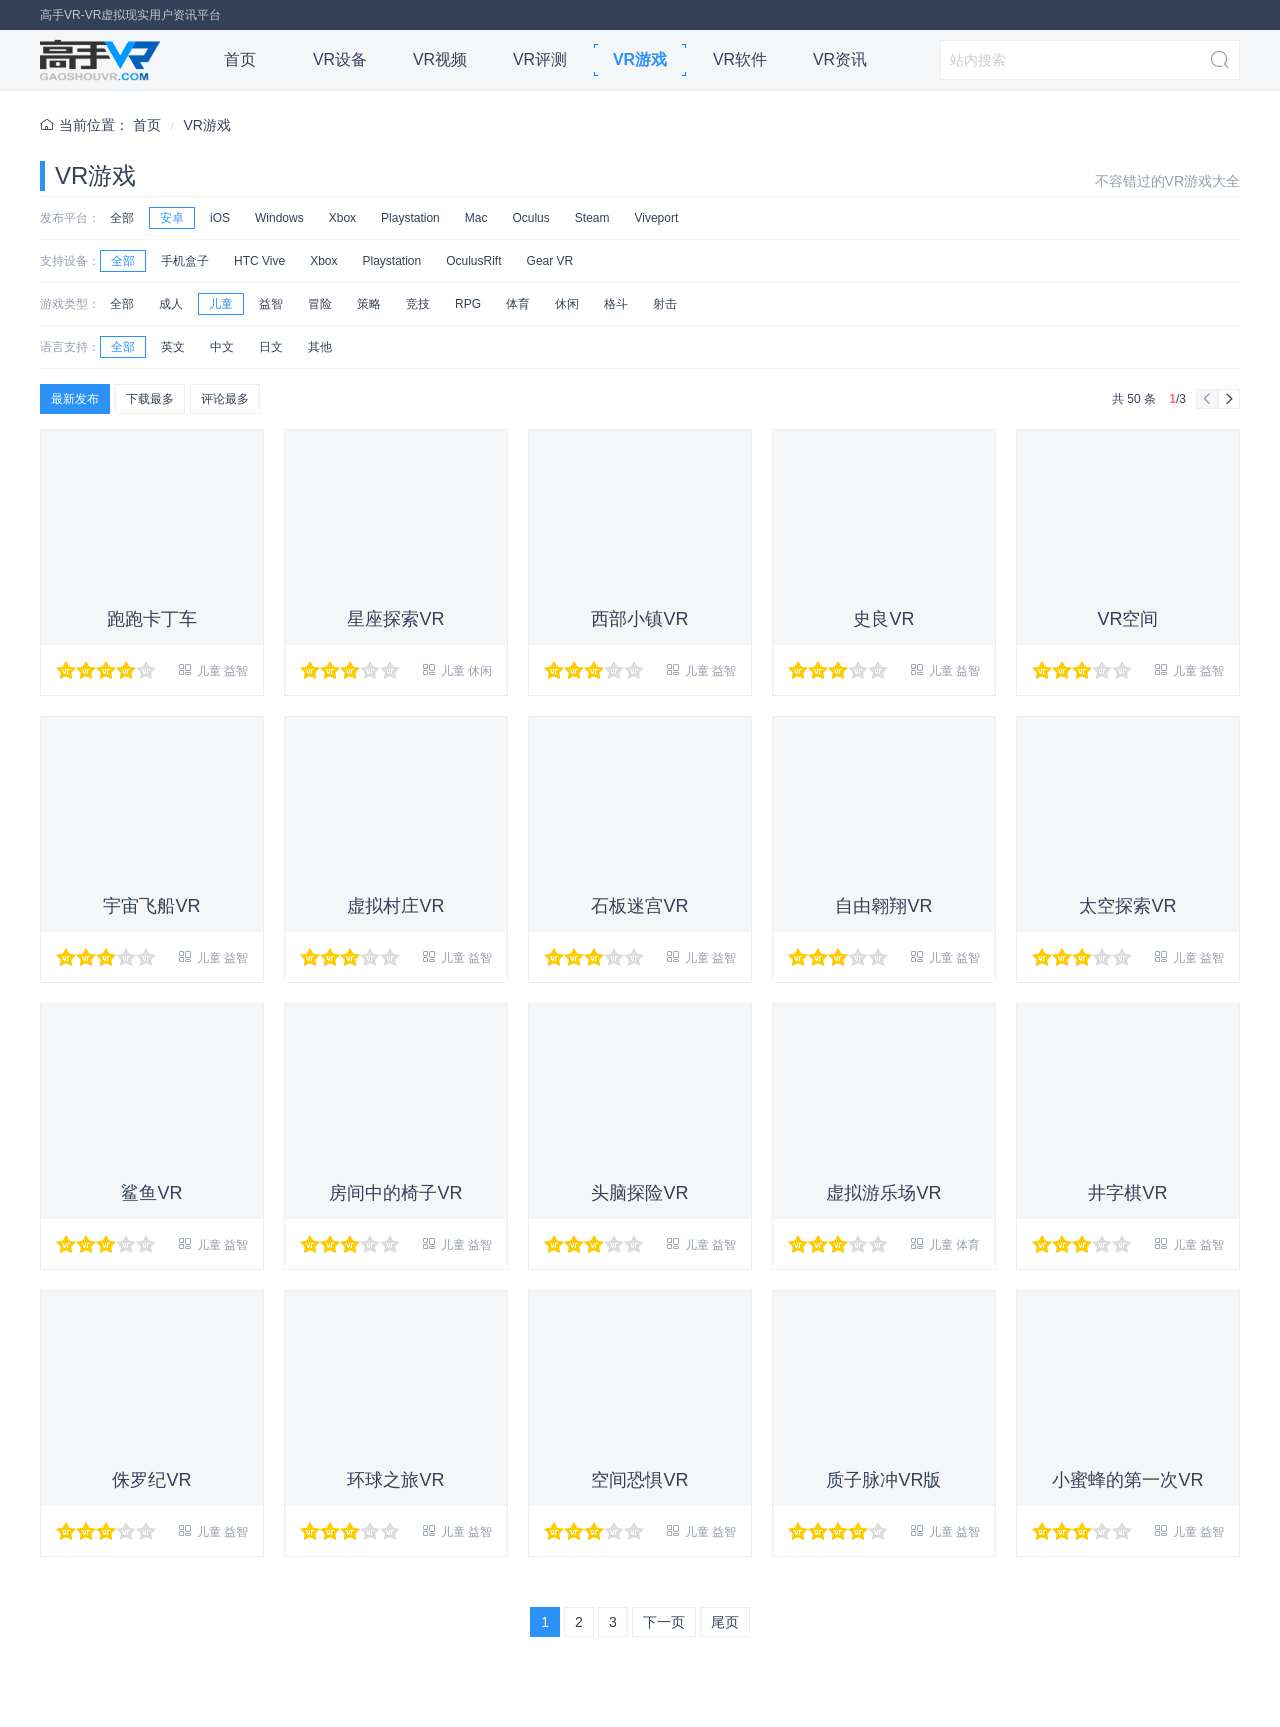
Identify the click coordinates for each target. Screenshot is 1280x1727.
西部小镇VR (639, 619)
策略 (369, 304)
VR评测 (540, 59)
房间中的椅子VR (395, 1193)
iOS (220, 218)
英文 (173, 347)
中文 (222, 347)
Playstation (410, 218)
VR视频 (440, 59)
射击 (665, 304)
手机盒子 (185, 261)
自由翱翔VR (883, 906)
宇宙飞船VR (151, 906)
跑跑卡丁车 (152, 619)
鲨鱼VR (151, 1193)
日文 (271, 347)
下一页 (664, 1622)
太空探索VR (1127, 906)
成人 (171, 304)
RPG (468, 304)
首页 (240, 59)
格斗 (616, 304)
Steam (592, 218)
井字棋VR (1127, 1193)
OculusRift (473, 261)
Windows (279, 218)
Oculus (530, 218)
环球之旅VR (395, 1480)
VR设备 (340, 59)
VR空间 (1127, 619)
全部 (122, 218)
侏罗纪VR (151, 1480)
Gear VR (550, 261)
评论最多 (225, 399)
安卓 (172, 218)
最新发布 (75, 399)
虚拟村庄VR (395, 906)
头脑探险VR (639, 1193)
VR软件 (740, 59)
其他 (320, 347)
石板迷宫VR (639, 906)
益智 (271, 304)
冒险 (320, 304)
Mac (476, 218)
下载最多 (150, 399)
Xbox (342, 218)
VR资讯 (840, 59)
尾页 (725, 1622)
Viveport (656, 218)
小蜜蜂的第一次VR (1127, 1480)
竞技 (418, 304)
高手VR (100, 60)
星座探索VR (395, 619)
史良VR (883, 619)
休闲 (567, 304)
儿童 (221, 304)
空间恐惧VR (639, 1480)
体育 (518, 304)
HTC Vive (259, 261)
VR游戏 (640, 59)
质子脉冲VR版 (883, 1480)
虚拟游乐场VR (883, 1193)
